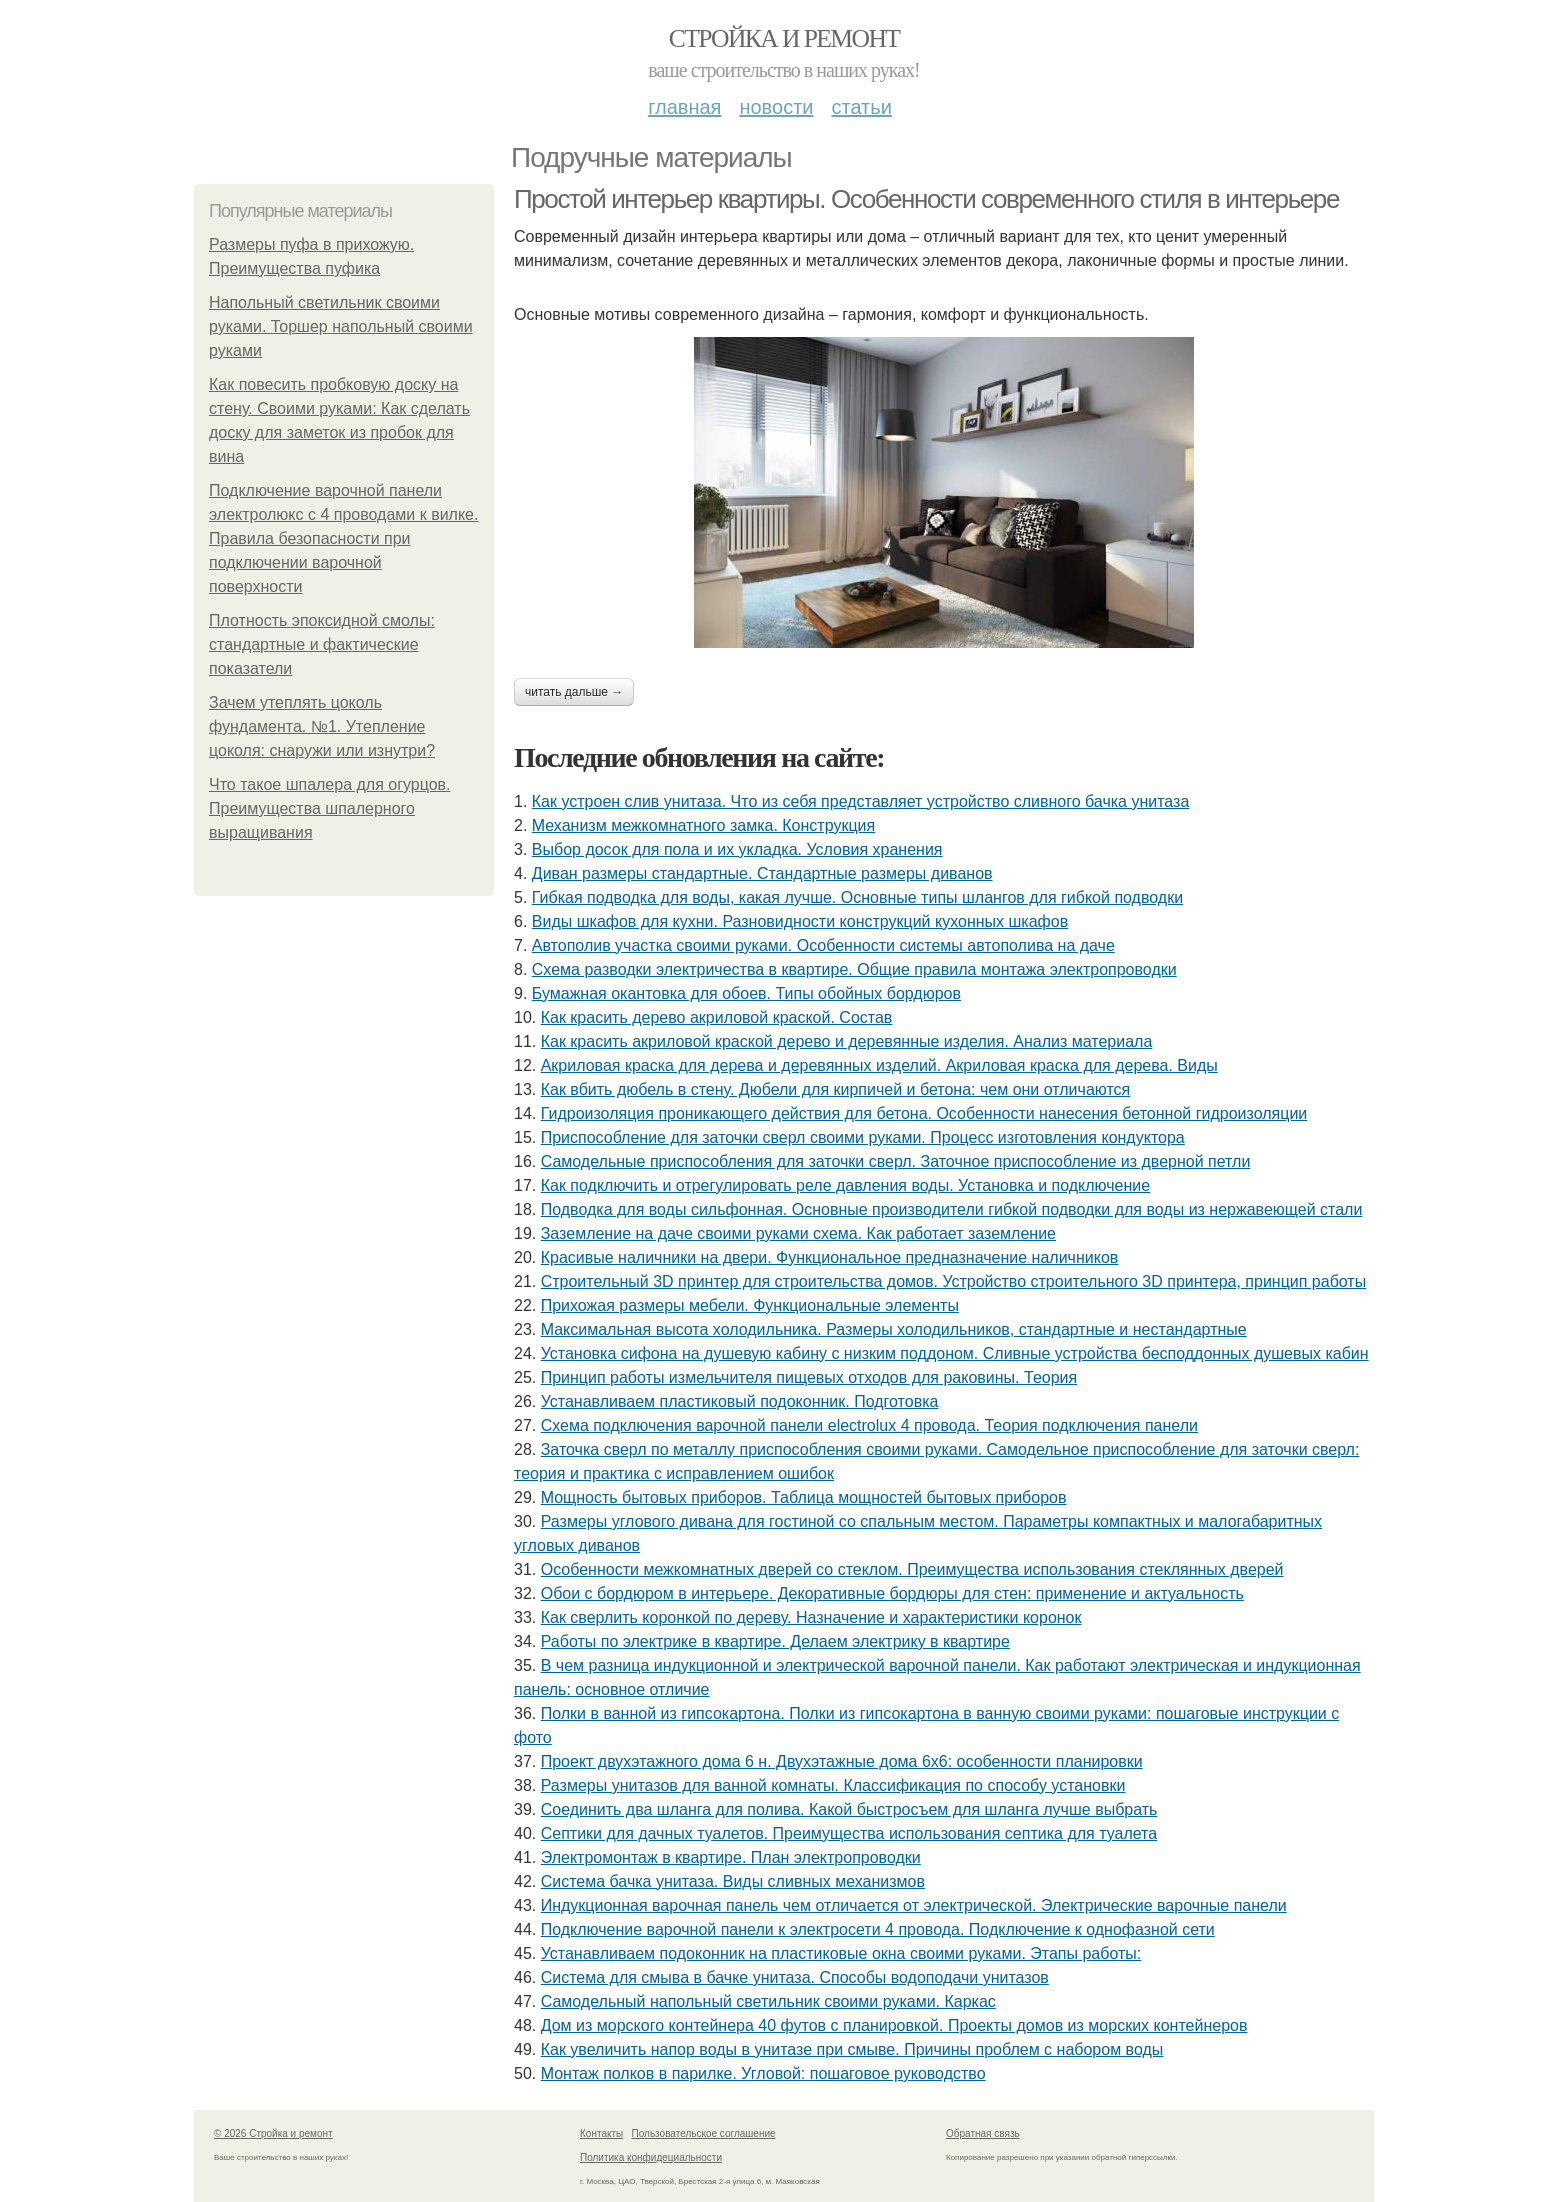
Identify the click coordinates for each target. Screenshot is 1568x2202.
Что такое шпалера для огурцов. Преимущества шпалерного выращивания (330, 808)
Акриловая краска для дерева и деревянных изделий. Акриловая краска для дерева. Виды (879, 1065)
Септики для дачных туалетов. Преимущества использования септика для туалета (849, 1833)
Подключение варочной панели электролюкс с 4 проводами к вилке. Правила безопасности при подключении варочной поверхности (343, 538)
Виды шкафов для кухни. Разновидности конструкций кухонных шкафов (800, 921)
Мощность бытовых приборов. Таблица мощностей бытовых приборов (804, 1497)
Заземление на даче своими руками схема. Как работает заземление (798, 1233)
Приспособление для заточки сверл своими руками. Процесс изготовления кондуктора (863, 1137)
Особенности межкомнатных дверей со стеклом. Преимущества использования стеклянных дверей (912, 1569)
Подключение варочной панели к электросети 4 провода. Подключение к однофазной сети (878, 1929)
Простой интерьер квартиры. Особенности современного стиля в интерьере (926, 199)
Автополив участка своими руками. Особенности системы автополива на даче (823, 945)
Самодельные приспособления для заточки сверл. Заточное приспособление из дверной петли (896, 1161)
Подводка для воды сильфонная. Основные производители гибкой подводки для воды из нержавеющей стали (952, 1209)
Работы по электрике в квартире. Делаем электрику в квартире (775, 1641)
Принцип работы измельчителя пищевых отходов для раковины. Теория (809, 1377)
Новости (776, 107)
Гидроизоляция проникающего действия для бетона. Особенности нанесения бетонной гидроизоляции (924, 1113)
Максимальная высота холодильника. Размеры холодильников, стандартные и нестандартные (894, 1329)
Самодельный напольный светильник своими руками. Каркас (768, 2001)
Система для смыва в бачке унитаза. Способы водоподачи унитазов (795, 1977)
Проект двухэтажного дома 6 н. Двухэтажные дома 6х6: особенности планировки (842, 1761)
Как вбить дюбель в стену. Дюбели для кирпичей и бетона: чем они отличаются (836, 1089)
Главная (684, 107)
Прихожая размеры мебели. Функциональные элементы (750, 1305)
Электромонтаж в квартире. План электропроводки (731, 1857)
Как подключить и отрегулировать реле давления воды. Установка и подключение (845, 1185)
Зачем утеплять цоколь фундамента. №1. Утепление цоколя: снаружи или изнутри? (322, 726)
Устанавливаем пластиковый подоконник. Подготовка (740, 1401)
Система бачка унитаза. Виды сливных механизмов (733, 1881)
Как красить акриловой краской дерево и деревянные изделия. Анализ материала (847, 1041)
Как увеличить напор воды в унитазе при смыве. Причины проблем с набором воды (852, 2049)
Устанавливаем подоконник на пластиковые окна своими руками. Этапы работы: (841, 1953)
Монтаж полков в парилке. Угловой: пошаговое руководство (763, 2073)
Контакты (601, 2133)
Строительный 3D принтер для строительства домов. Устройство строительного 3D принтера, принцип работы (954, 1281)
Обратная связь (983, 2133)
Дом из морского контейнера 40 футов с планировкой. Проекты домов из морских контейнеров (894, 2025)
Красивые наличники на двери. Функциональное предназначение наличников (830, 1257)
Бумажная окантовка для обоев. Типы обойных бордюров (746, 993)
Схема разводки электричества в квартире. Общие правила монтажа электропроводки (854, 969)
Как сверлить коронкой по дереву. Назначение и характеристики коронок (811, 1617)
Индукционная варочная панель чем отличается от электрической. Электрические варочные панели (914, 1905)
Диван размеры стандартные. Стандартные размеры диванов (762, 873)
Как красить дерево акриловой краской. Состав (717, 1017)
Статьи (861, 107)
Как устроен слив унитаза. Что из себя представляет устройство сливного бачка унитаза (861, 801)
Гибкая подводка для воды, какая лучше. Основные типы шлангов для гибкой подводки (857, 897)
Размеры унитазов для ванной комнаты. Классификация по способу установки (833, 1785)
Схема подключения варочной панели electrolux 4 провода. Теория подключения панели (869, 1425)
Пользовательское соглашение (704, 2133)
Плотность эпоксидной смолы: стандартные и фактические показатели (322, 644)
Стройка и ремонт (784, 38)
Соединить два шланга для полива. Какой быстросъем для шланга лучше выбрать (849, 1809)
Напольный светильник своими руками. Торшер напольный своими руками (341, 326)
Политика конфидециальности (651, 2157)
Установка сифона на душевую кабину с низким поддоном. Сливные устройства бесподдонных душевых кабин (955, 1353)
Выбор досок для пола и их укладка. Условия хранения (737, 849)
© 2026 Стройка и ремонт (273, 2133)
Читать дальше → (574, 692)
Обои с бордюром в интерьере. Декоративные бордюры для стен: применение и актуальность (892, 1593)
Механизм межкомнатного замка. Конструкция (703, 825)
